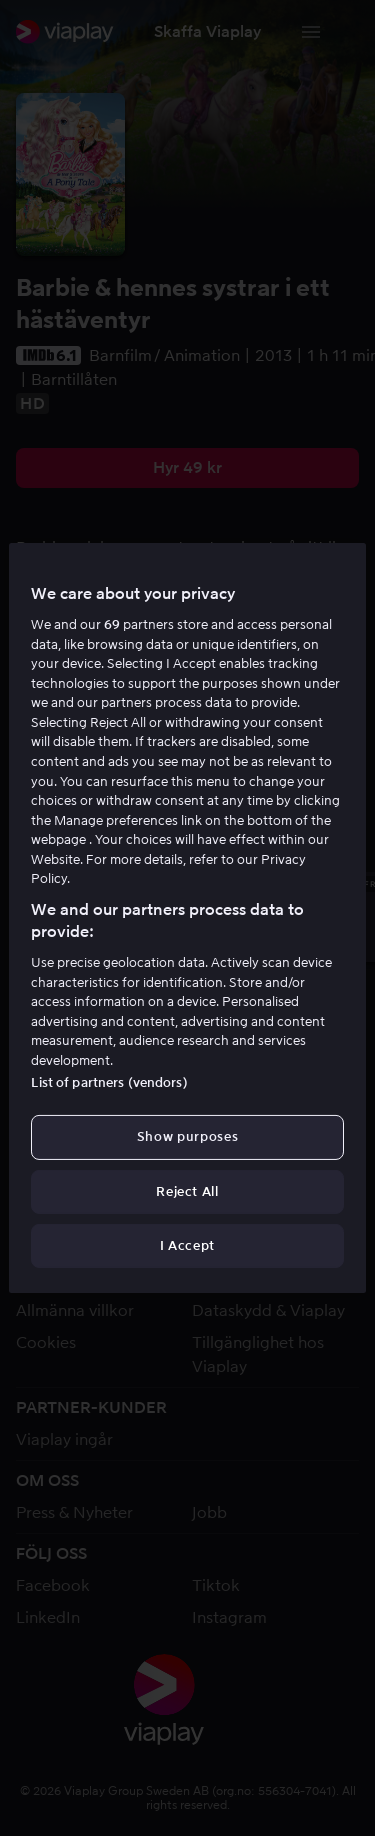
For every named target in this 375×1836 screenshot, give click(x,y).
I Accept (187, 1245)
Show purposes (187, 1136)
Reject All (187, 1191)
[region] (187, 918)
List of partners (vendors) (109, 1082)
